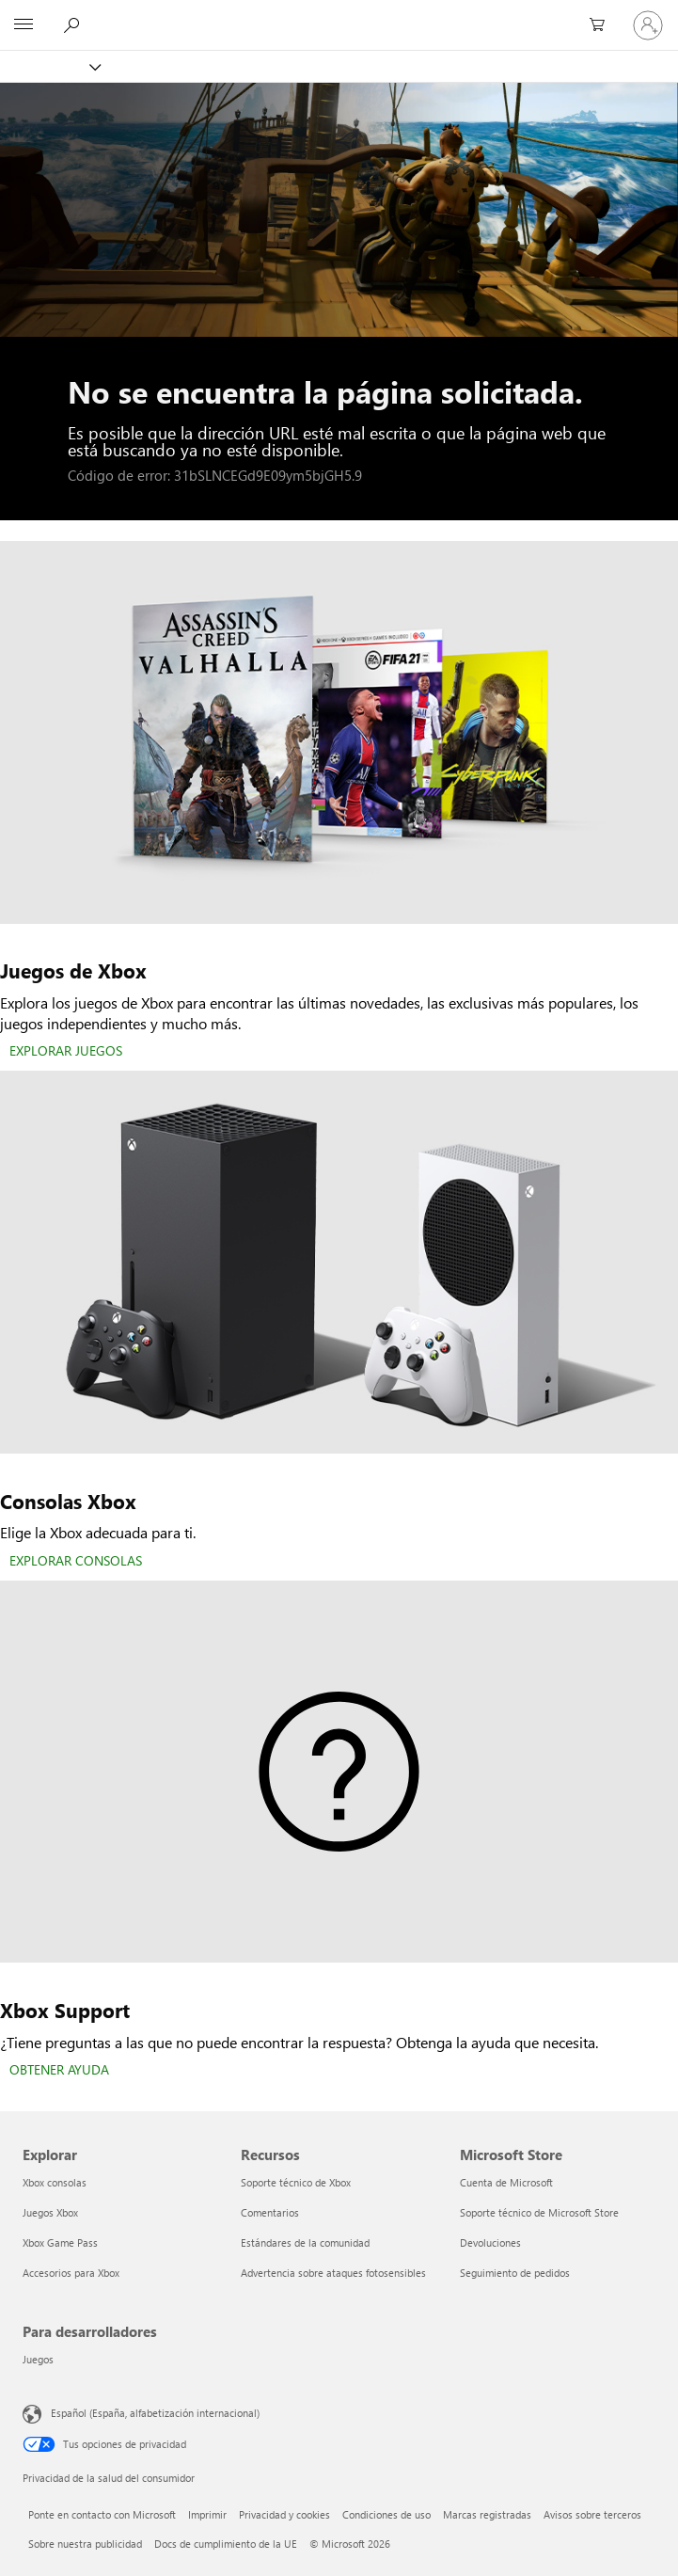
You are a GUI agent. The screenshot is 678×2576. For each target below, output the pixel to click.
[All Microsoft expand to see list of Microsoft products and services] (23, 25)
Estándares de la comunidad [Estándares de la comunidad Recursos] (305, 2242)
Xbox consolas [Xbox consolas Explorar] (55, 2182)
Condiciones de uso (386, 2514)
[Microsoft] (338, 14)
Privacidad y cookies (284, 2514)
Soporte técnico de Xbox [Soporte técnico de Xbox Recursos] (296, 2182)
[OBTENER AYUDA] (59, 2071)
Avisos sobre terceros (592, 2514)
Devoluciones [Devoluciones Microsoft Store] (490, 2242)
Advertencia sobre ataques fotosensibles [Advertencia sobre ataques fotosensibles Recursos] (333, 2272)
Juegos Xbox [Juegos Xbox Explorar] (50, 2212)
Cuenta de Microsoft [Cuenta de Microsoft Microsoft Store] (506, 2182)
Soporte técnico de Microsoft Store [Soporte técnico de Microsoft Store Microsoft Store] (539, 2212)
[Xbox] (49, 66)
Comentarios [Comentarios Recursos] (270, 2212)
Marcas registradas (487, 2514)
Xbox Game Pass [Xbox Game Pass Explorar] (60, 2242)
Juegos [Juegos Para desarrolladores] (38, 2359)
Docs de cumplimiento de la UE (225, 2543)
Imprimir (207, 2514)
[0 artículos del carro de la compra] (602, 25)
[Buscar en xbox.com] (74, 24)
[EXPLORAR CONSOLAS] (75, 1562)
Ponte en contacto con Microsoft (102, 2514)
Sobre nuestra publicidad (85, 2543)
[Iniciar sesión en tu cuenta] (647, 25)
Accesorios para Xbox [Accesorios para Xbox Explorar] (71, 2272)
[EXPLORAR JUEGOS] (66, 1052)
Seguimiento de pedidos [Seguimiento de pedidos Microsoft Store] (515, 2272)
